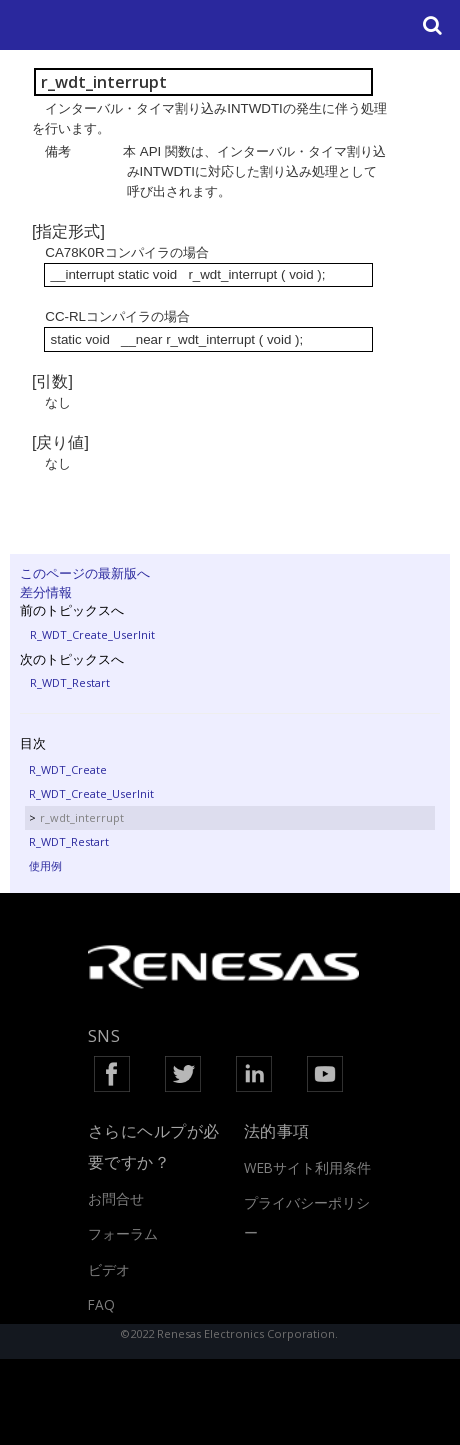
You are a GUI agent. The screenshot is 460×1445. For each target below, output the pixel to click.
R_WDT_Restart (70, 682)
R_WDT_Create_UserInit (92, 634)
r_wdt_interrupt (82, 817)
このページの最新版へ (85, 573)
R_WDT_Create (68, 769)
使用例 (45, 865)
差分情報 (46, 592)
